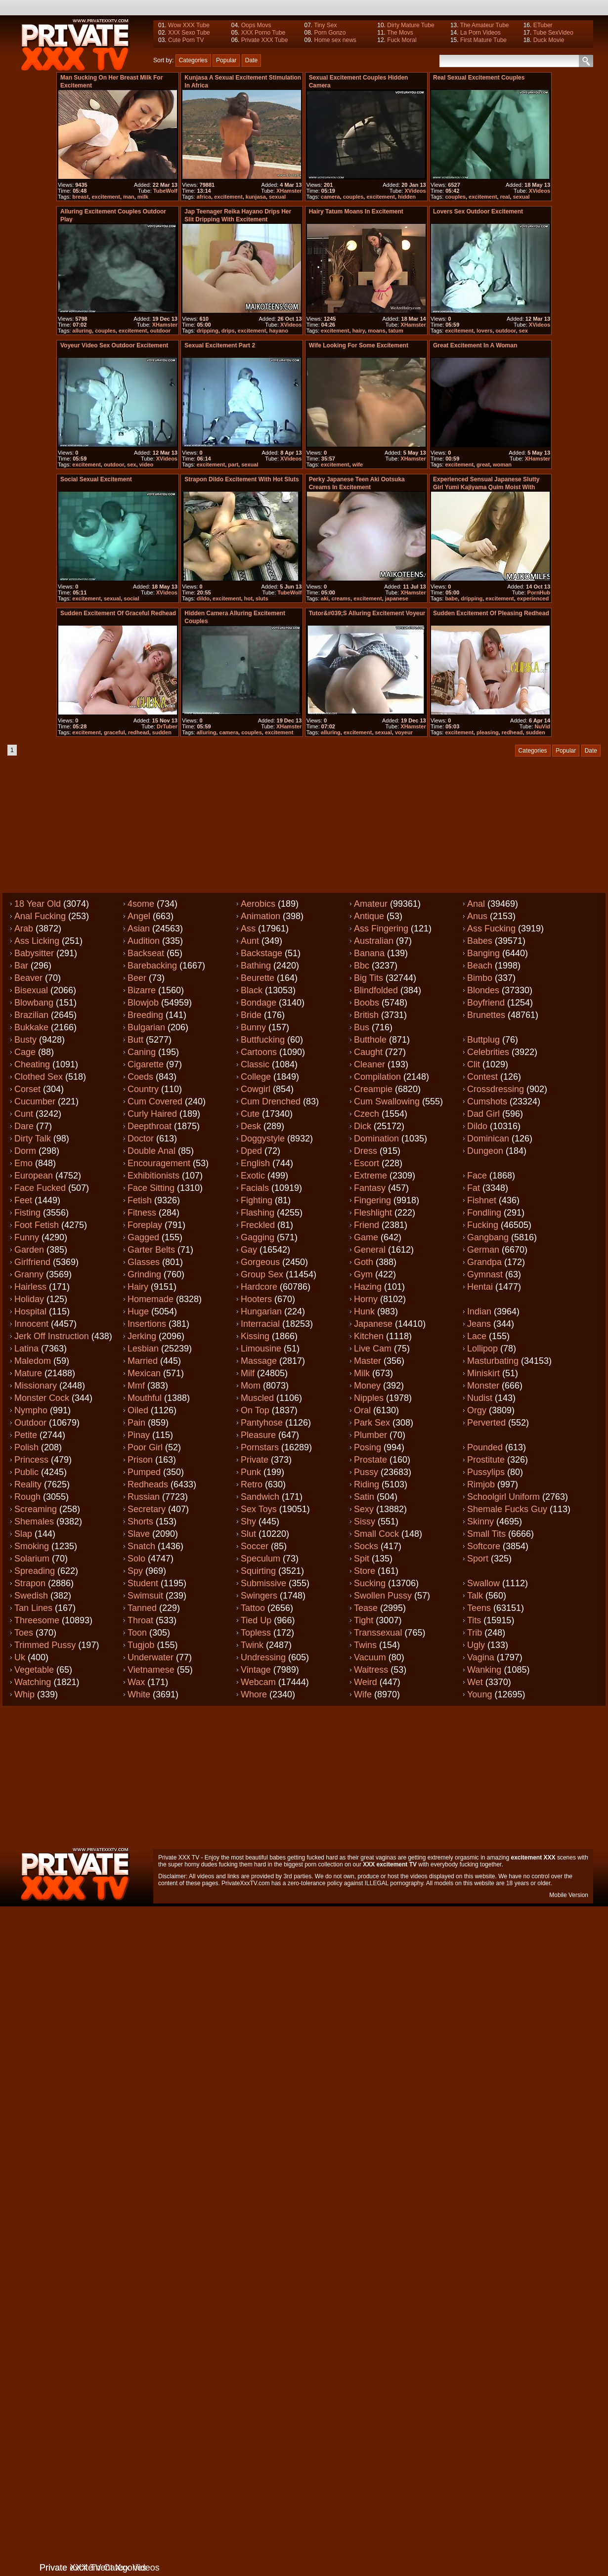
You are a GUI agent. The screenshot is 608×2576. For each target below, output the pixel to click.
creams (340, 598)
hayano (278, 331)
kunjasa (256, 197)
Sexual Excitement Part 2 (219, 345)
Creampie (373, 1089)
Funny (26, 1237)
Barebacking (152, 966)
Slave (139, 1534)
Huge (138, 1311)
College (256, 1077)
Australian (373, 941)
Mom (251, 1386)
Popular (226, 60)
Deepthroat (150, 1126)
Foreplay (145, 1225)
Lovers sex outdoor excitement (478, 211)
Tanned (142, 1608)
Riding (366, 1484)
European (33, 1176)
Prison (140, 1460)
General (370, 1250)
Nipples (369, 1398)
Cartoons (259, 1052)
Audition (144, 941)
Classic (255, 1064)
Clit (473, 1064)
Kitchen (369, 1336)
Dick (362, 1126)
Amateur (371, 904)
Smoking (31, 1546)
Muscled (257, 1398)
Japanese (373, 1324)
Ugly (476, 1645)
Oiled (138, 1410)
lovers (484, 331)
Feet (23, 1200)
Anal (476, 904)
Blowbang (33, 1003)
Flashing (257, 1213)
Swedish (31, 1596)
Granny (28, 1274)
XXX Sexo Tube (189, 32)
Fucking (482, 1225)
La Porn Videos (480, 32)
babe (451, 598)
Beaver (28, 978)
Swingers (259, 1596)
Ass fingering (381, 928)
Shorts (140, 1521)
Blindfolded (376, 990)
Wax (136, 1682)
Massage (259, 1361)
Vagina (480, 1657)
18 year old (37, 904)
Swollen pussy (383, 1596)
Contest (482, 1077)
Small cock (376, 1534)
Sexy (364, 1509)
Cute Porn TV (186, 40)
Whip (24, 1694)
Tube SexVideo (553, 32)
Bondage (258, 1003)
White (139, 1694)
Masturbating (493, 1361)
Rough (27, 1497)
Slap (23, 1534)
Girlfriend (32, 1262)
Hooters (256, 1299)
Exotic (253, 1176)
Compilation (377, 1077)
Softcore (483, 1546)
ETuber (543, 25)
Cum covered (155, 1101)
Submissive (263, 1583)
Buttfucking (263, 1040)
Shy (248, 1521)
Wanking (484, 1670)
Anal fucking (40, 916)
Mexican (144, 1373)
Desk (251, 1126)
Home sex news (335, 40)
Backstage (261, 953)
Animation (260, 916)
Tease (366, 1608)
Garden (29, 1250)
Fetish (140, 1200)
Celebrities (488, 1052)
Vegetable (34, 1670)
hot (248, 598)
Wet (475, 1682)
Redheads (148, 1484)
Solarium (31, 1558)
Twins (365, 1645)
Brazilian (31, 1015)
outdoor (160, 331)
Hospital (30, 1311)
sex (523, 331)
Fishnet (481, 1200)
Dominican (488, 1138)
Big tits (368, 978)
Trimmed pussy (45, 1645)
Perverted (486, 1423)
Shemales (34, 1521)
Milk (362, 1373)
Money (367, 1386)
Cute (250, 1114)
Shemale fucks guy (507, 1509)
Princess (31, 1460)
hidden (407, 197)
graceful (114, 732)
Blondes (483, 990)
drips (228, 331)
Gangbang (488, 1237)
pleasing (488, 732)
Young (479, 1694)
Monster (483, 1386)
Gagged (143, 1237)
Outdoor (30, 1423)
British (366, 1015)
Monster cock (41, 1398)
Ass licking (36, 941)
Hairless (30, 1287)
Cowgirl (255, 1089)
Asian (139, 928)
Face (477, 1176)
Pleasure (258, 1435)
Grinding (144, 1274)
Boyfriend (486, 1003)
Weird (365, 1682)
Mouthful (145, 1398)
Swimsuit (145, 1596)
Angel (139, 916)
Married (143, 1361)
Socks (366, 1546)
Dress (365, 1151)
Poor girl (145, 1447)
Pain (136, 1423)
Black (251, 990)
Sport (477, 1558)
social (131, 598)
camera (330, 197)
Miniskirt (483, 1373)
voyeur (404, 732)
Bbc (361, 966)
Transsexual (378, 1633)
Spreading (34, 1571)
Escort (366, 1163)
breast (80, 197)
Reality (28, 1484)
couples (353, 197)
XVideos (415, 191)
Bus (361, 1027)
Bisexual (31, 990)
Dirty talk (32, 1138)
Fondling (484, 1213)
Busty (25, 1040)
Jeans (479, 1324)
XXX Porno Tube (263, 32)
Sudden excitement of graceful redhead (118, 613)
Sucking (370, 1583)
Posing (367, 1447)
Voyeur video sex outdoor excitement (114, 345)
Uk (19, 1657)
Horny (366, 1299)
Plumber (370, 1435)
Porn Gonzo (330, 32)
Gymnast (485, 1274)
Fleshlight (373, 1213)
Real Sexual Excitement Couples (478, 77)
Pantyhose (262, 1423)
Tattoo (253, 1608)
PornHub (538, 592)
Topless (256, 1633)
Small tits (486, 1534)
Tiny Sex (325, 25)
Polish (26, 1447)
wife (357, 464)
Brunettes (486, 1015)
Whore (254, 1694)
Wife (363, 1694)
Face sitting (151, 1188)
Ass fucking (491, 928)
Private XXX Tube (264, 40)
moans (376, 331)
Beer (137, 978)
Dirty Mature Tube (410, 25)
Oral (362, 1410)
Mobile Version (568, 1895)
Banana (369, 953)
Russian (144, 1497)
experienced (533, 598)
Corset (27, 1089)
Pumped (144, 1472)
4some (141, 904)
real (505, 197)
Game (366, 1237)
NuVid (542, 726)
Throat (140, 1620)
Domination (376, 1138)
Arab (23, 928)
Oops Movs (256, 25)
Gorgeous (260, 1262)
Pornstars (260, 1447)
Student (143, 1583)
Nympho (30, 1410)
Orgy (476, 1410)
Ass (248, 928)
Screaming (35, 1509)
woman (502, 464)
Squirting (258, 1571)
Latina (26, 1348)
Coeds (140, 1077)
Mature (28, 1373)
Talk (475, 1596)
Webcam (258, 1682)
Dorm (25, 1151)
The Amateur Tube (484, 25)
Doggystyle (263, 1138)
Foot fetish (36, 1225)
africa (204, 197)
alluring (82, 331)
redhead (138, 732)
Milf (248, 1373)
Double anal (151, 1151)
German (483, 1250)
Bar (21, 966)
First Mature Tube (483, 40)
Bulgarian (146, 1027)
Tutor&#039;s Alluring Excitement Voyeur (367, 613)
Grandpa (484, 1262)
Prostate (370, 1460)
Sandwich (260, 1497)
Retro (251, 1484)
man (128, 197)
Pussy (366, 1472)
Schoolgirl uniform (503, 1497)
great (483, 464)
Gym (363, 1274)
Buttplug (483, 1040)
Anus (477, 916)
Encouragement (159, 1163)
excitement (106, 197)
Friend (366, 1225)
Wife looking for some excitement (358, 345)
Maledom (32, 1361)
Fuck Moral (401, 40)
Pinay (139, 1435)
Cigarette (146, 1064)
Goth (363, 1262)
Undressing (263, 1657)
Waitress (371, 1670)
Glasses (144, 1262)
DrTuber (167, 726)
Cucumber (34, 1101)
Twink (252, 1645)
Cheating (32, 1064)
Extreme (370, 1176)
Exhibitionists (153, 1176)
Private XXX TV (178, 1857)
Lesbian (143, 1348)
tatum (396, 331)
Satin (364, 1497)
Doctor (141, 1138)
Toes (23, 1633)
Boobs (366, 1003)
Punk (251, 1472)
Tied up (256, 1620)
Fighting (256, 1200)
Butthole (370, 1040)
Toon (137, 1633)
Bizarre (142, 990)
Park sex (372, 1423)
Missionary (35, 1386)
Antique (369, 916)
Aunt (250, 941)
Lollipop (482, 1348)
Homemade (151, 1299)
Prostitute (486, 1460)
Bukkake (31, 1027)
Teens (479, 1608)
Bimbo (479, 978)
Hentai (480, 1287)
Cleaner (369, 1064)
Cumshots (487, 1101)
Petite (25, 1435)
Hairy (138, 1287)
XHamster (289, 191)
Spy (135, 1571)
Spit (361, 1558)
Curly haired (152, 1114)
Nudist (479, 1398)
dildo (203, 598)
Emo (23, 1163)
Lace (476, 1336)
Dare (24, 1126)
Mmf (136, 1386)
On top (255, 1410)
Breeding (145, 1015)
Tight (363, 1620)
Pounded (485, 1447)
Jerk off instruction (51, 1336)
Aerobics (258, 904)
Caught (368, 1052)
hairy (358, 331)
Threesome (36, 1620)
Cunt (23, 1114)
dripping (207, 331)
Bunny (253, 1027)
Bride (251, 1015)
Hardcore (259, 1287)
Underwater (151, 1657)
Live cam (372, 1348)
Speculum (260, 1558)
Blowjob (143, 1003)
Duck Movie (549, 40)
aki (324, 598)
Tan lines (33, 1608)
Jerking (142, 1336)
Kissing (255, 1336)
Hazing (368, 1287)
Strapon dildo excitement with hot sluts (241, 479)
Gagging (257, 1237)
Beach (479, 966)
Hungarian (261, 1311)
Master (367, 1361)
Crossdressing (495, 1089)
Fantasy (370, 1188)
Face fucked (40, 1188)
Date (251, 60)
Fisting (27, 1213)
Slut (248, 1534)
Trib (474, 1633)
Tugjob (141, 1645)
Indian (479, 1311)
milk (142, 197)
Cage (25, 1052)
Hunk (364, 1311)
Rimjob (481, 1484)
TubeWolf (165, 191)
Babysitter (34, 953)
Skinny (480, 1521)
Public (26, 1472)
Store (364, 1571)
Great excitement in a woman (475, 345)
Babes (479, 941)
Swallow (483, 1583)
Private (254, 1460)
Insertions (147, 1324)
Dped (251, 1151)
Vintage (256, 1670)
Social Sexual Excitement (96, 479)
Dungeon (485, 1151)
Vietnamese (151, 1670)
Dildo (477, 1126)
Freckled (258, 1225)
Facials (255, 1188)
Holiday (29, 1299)
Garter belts (151, 1250)
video (146, 464)
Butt (135, 1040)
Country (143, 1089)
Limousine (261, 1348)
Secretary (147, 1509)
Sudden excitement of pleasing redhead (491, 613)
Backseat (146, 953)
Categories (193, 60)
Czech (366, 1114)
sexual (277, 197)
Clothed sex (38, 1077)
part (233, 464)
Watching (32, 1682)
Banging (483, 953)
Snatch (141, 1546)
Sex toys (259, 1509)
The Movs (400, 32)
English (255, 1163)
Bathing (256, 966)
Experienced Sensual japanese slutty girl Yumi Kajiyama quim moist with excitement (486, 487)
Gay (249, 1250)
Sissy (364, 1521)
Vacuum (370, 1657)
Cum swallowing (387, 1101)
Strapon (29, 1583)
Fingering (372, 1200)
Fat (473, 1188)
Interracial (260, 1324)
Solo (136, 1558)
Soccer (254, 1546)
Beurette (257, 978)
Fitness (142, 1213)
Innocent (31, 1324)
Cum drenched (271, 1101)
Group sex (262, 1274)
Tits (474, 1620)
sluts (262, 598)
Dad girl (483, 1114)
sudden (162, 732)
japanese (396, 598)
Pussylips (486, 1472)
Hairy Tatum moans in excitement (356, 211)
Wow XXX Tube (189, 25)
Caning (142, 1052)
